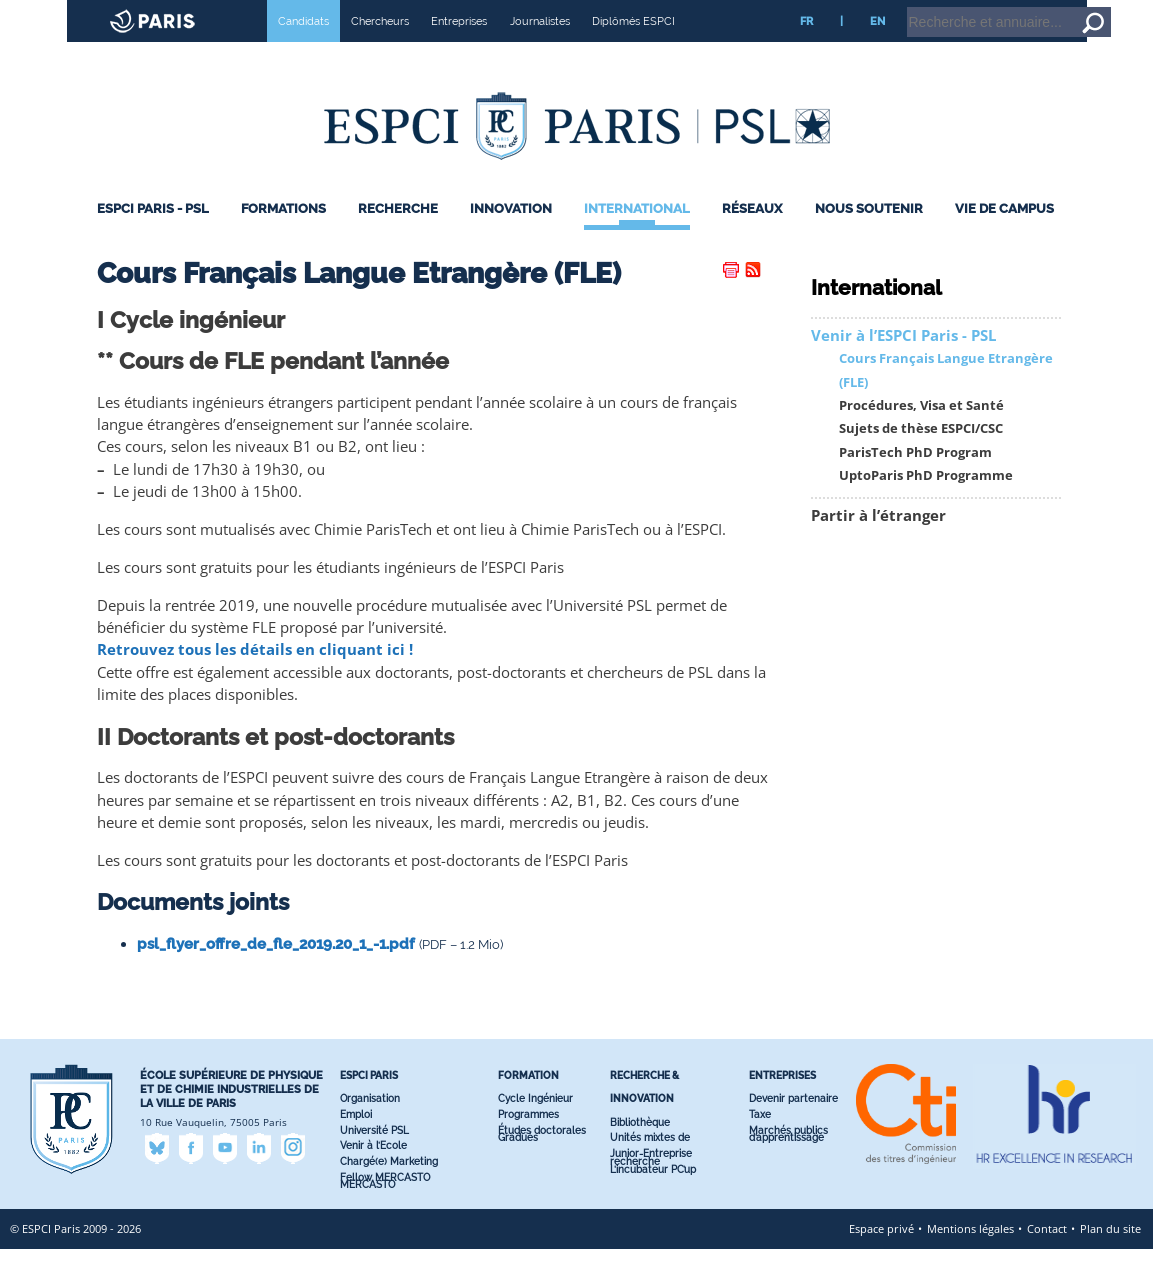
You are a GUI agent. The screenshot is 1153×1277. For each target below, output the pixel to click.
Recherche (398, 236)
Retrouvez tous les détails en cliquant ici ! (255, 677)
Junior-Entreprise (651, 1181)
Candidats (303, 49)
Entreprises (459, 49)
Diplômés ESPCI (633, 49)
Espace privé (881, 1256)
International (637, 236)
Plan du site (1110, 1256)
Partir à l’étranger (878, 543)
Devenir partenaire (793, 1126)
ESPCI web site (67, 14)
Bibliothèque (640, 1150)
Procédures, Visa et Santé (921, 433)
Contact (1047, 1256)
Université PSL (374, 1158)
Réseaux (752, 236)
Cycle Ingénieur (535, 1126)
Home (1026, 9)
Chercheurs (380, 49)
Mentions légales (970, 1256)
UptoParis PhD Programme (926, 503)
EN (877, 49)
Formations (283, 236)
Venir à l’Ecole (373, 1173)
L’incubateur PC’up (653, 1197)
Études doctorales (542, 1158)
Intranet (976, 9)
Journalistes (540, 49)
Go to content (1085, 9)
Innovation (511, 236)
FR (806, 49)
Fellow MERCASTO (385, 1205)
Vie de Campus (1004, 236)
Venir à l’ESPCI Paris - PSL (903, 363)
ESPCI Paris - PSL (153, 236)
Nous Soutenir (869, 236)
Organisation (370, 1126)
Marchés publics (788, 1158)
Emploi (356, 1142)
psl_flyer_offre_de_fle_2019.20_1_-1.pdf (276, 972)
